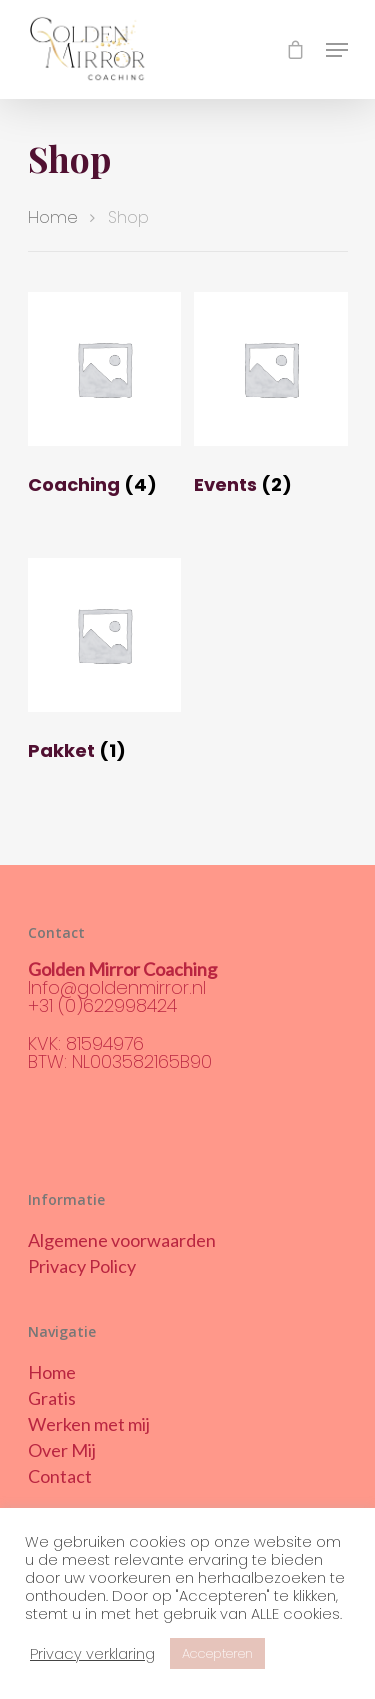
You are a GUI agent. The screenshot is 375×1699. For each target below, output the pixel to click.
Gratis (52, 1398)
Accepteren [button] (217, 1653)
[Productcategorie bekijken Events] (271, 398)
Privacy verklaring (92, 1654)
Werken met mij (89, 1424)
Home (53, 217)
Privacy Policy (82, 1266)
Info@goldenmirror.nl (117, 987)
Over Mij (62, 1450)
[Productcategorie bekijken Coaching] (105, 398)
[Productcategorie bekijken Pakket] (105, 664)
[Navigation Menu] (337, 50)
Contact (60, 1476)
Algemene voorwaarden (122, 1240)
